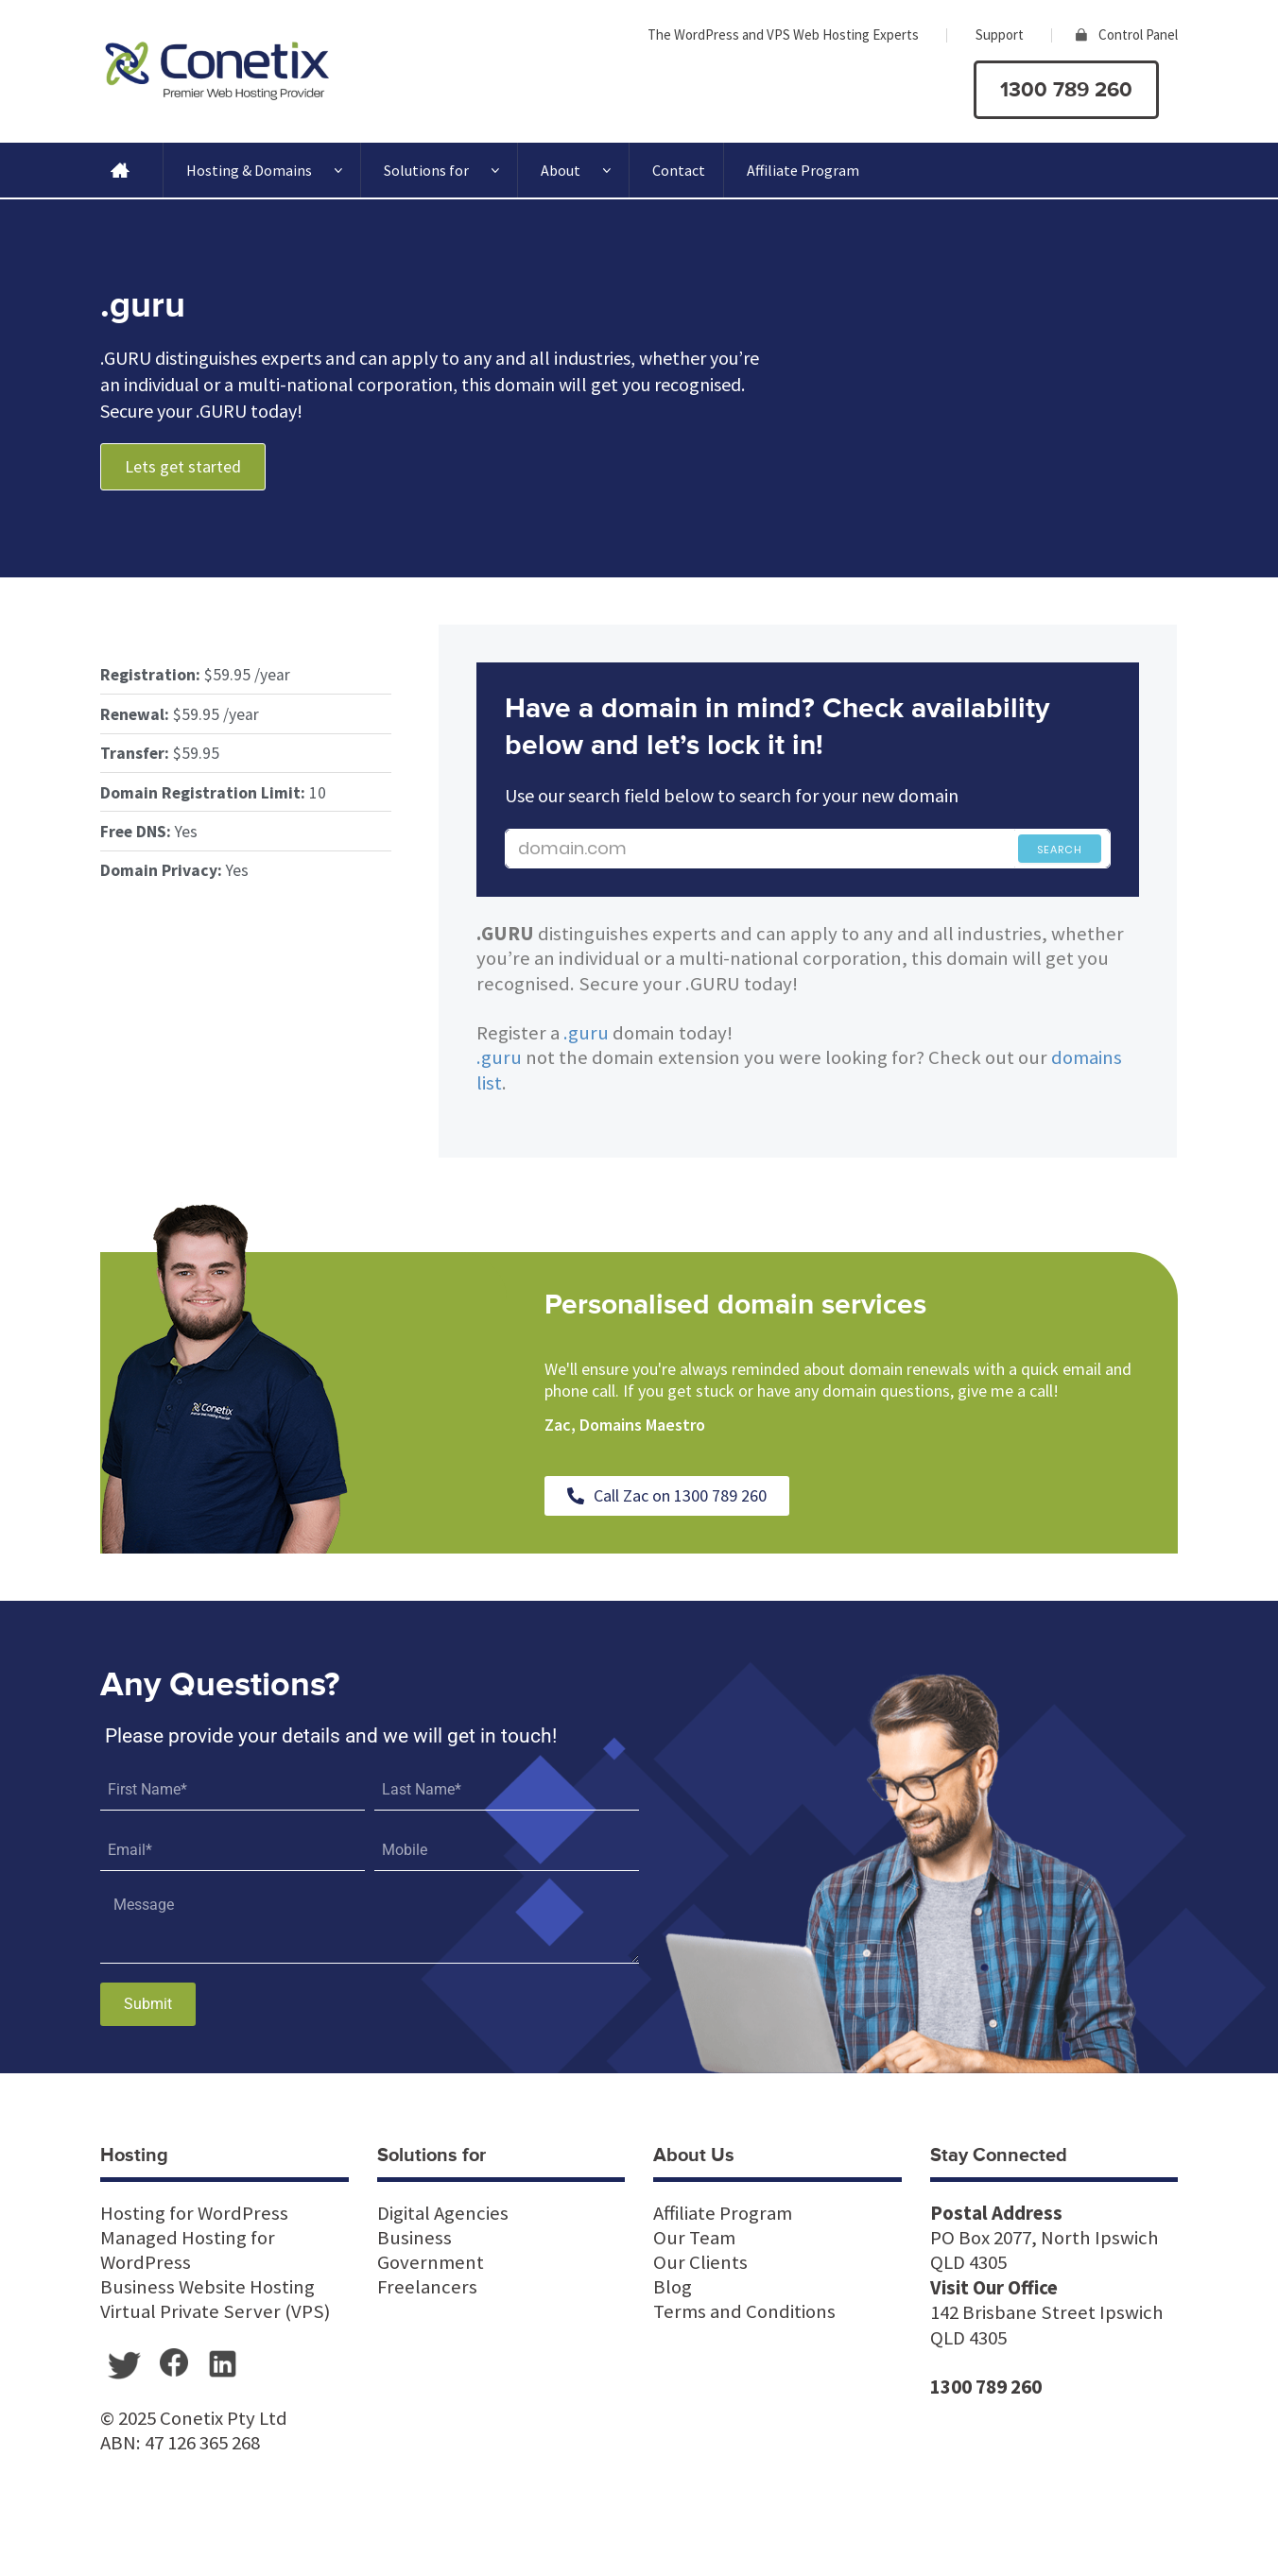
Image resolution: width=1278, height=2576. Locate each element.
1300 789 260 (1066, 90)
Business (414, 2237)
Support (1000, 34)
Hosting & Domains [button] (264, 170)
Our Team (694, 2237)
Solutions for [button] (441, 170)
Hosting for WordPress (194, 2213)
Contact (678, 170)
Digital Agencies (443, 2213)
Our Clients (700, 2262)
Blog (672, 2287)
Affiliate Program (803, 170)
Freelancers (427, 2287)
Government (430, 2262)
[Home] (120, 170)
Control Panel (1138, 34)
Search (1059, 849)
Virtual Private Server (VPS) (215, 2311)
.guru (586, 1033)
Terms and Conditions (744, 2311)
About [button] (576, 170)
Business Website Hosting (207, 2287)
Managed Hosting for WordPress (187, 2250)
